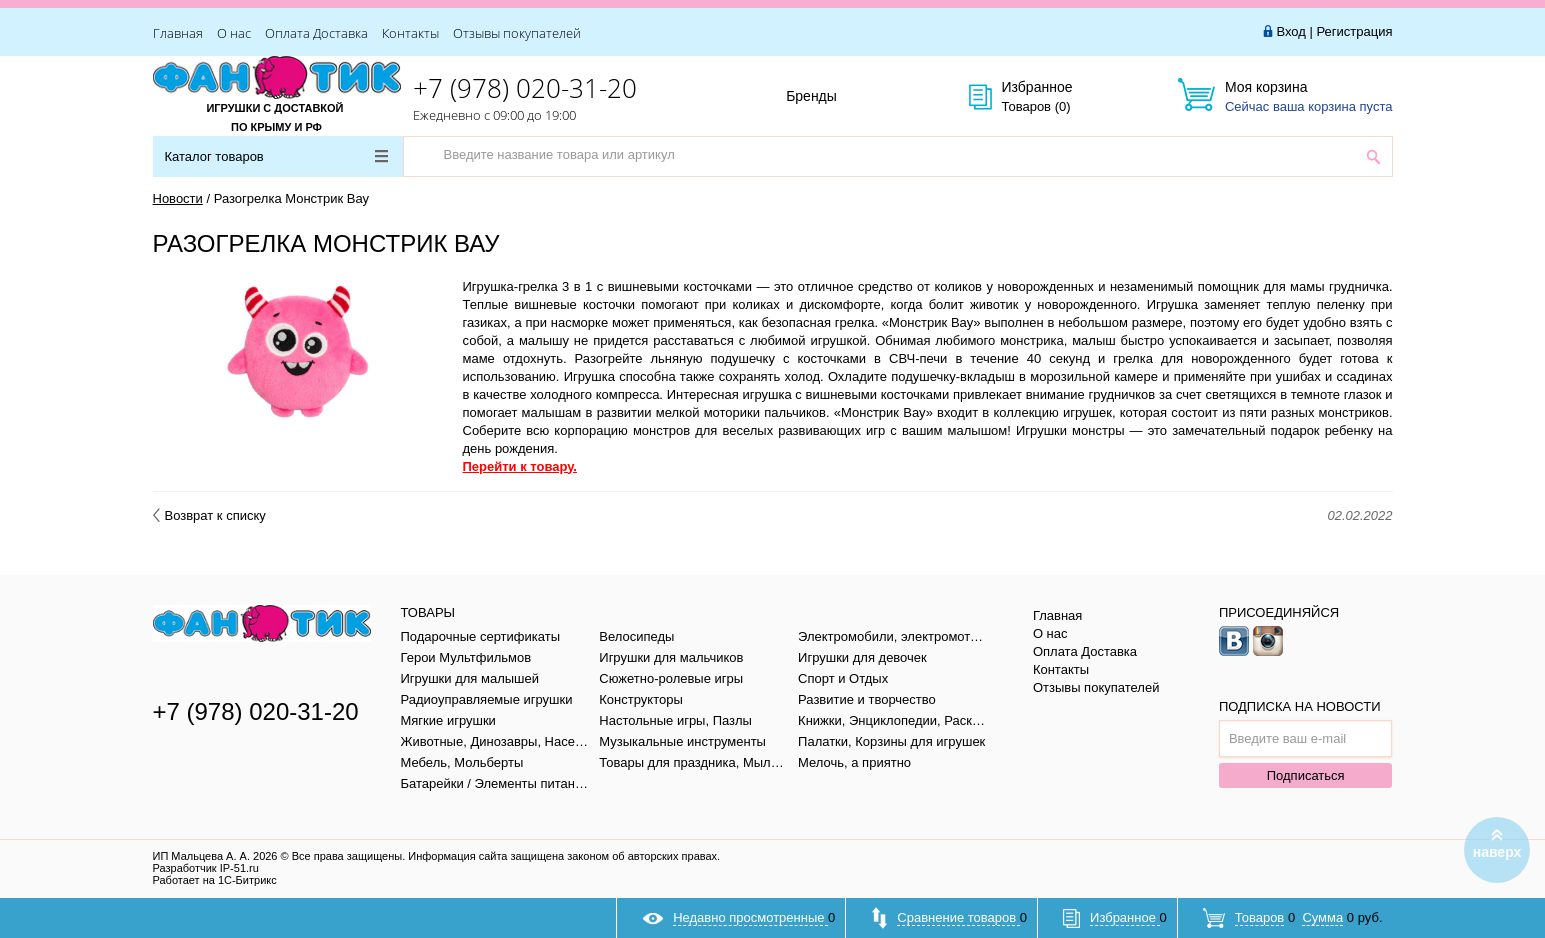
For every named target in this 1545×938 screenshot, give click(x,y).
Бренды (833, 97)
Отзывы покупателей (517, 33)
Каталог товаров (276, 156)
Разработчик (206, 868)
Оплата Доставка (316, 33)
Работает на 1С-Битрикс (215, 880)
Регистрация (1355, 31)
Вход (1290, 31)
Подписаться (1306, 775)
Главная (178, 33)
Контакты (410, 33)
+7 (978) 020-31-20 (525, 88)
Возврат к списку (209, 515)
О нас (234, 33)
